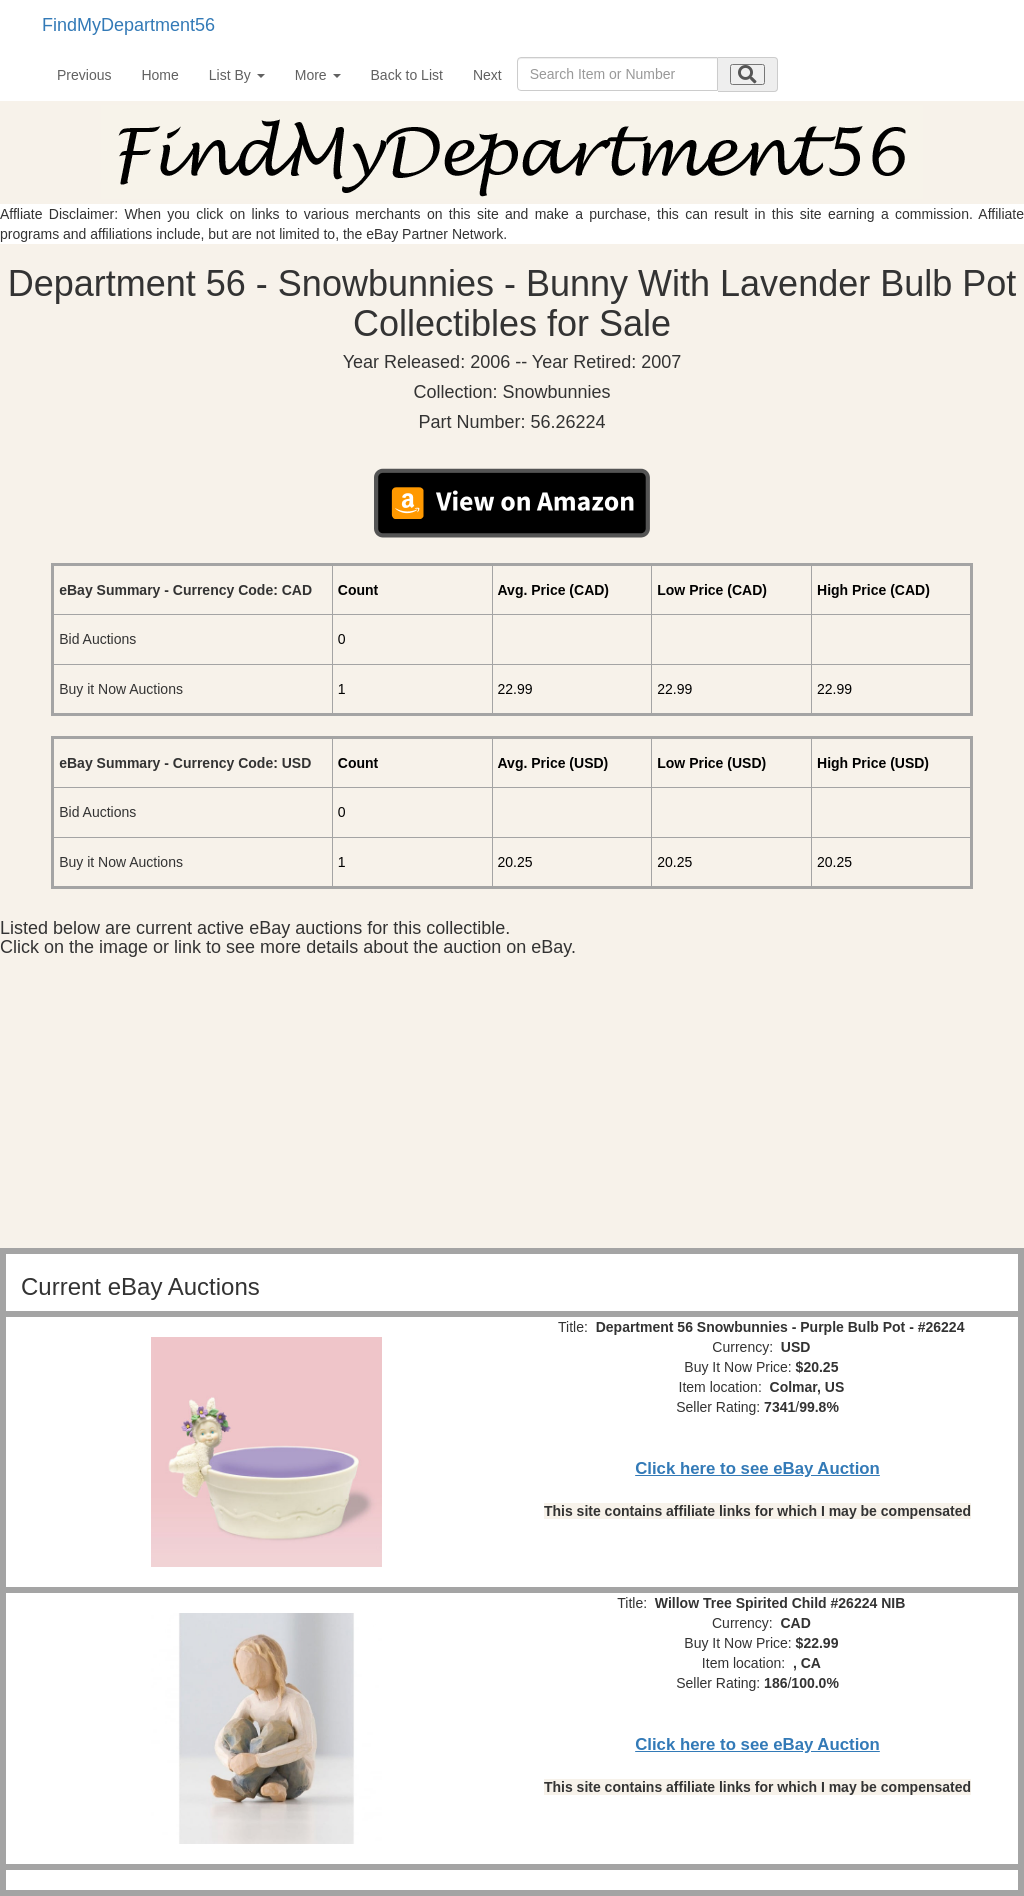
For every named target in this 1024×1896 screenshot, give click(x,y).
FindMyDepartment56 (128, 25)
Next (487, 75)
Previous (84, 75)
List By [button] (237, 75)
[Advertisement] (512, 1108)
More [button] (318, 75)
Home (159, 75)
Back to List (407, 75)
